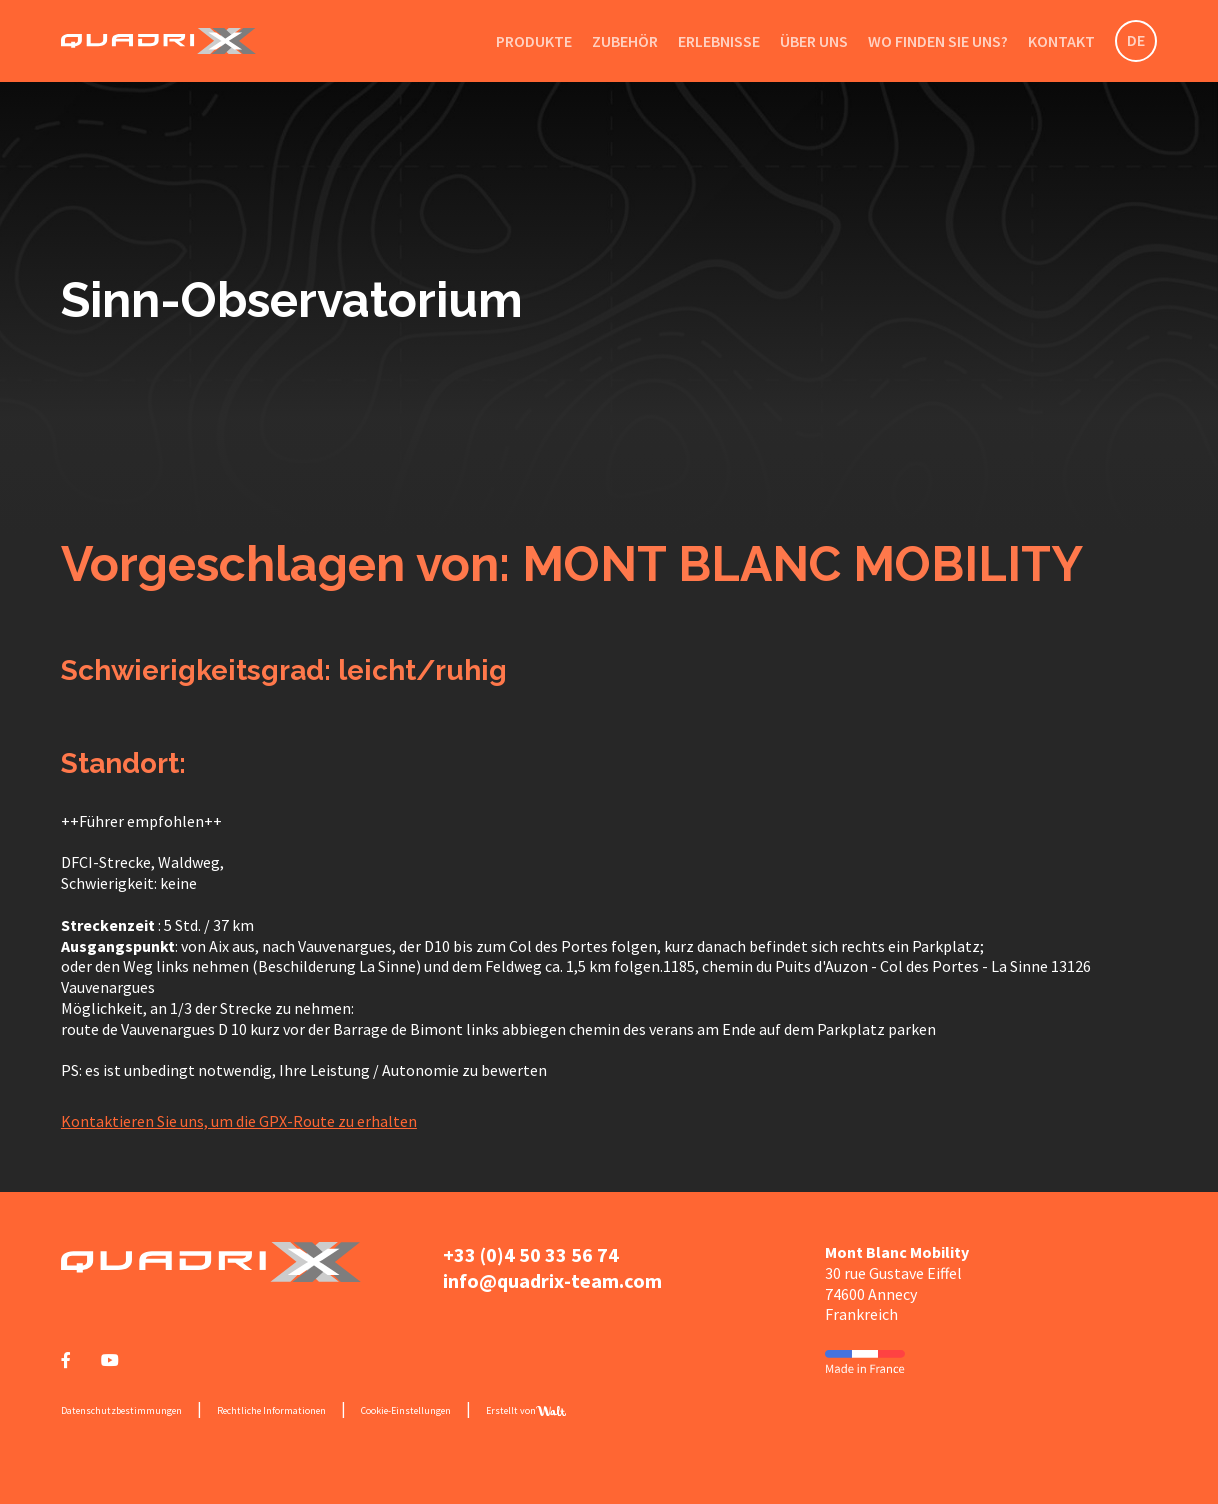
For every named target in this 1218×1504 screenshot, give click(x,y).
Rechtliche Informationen (271, 1410)
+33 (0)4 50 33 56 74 (531, 1254)
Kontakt (1061, 41)
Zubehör (625, 41)
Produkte (534, 41)
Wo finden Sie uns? (938, 41)
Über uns (814, 41)
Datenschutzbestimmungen (121, 1410)
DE (1136, 40)
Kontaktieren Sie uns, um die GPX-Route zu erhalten (239, 1121)
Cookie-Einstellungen (406, 1410)
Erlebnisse (719, 41)
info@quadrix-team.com (552, 1280)
